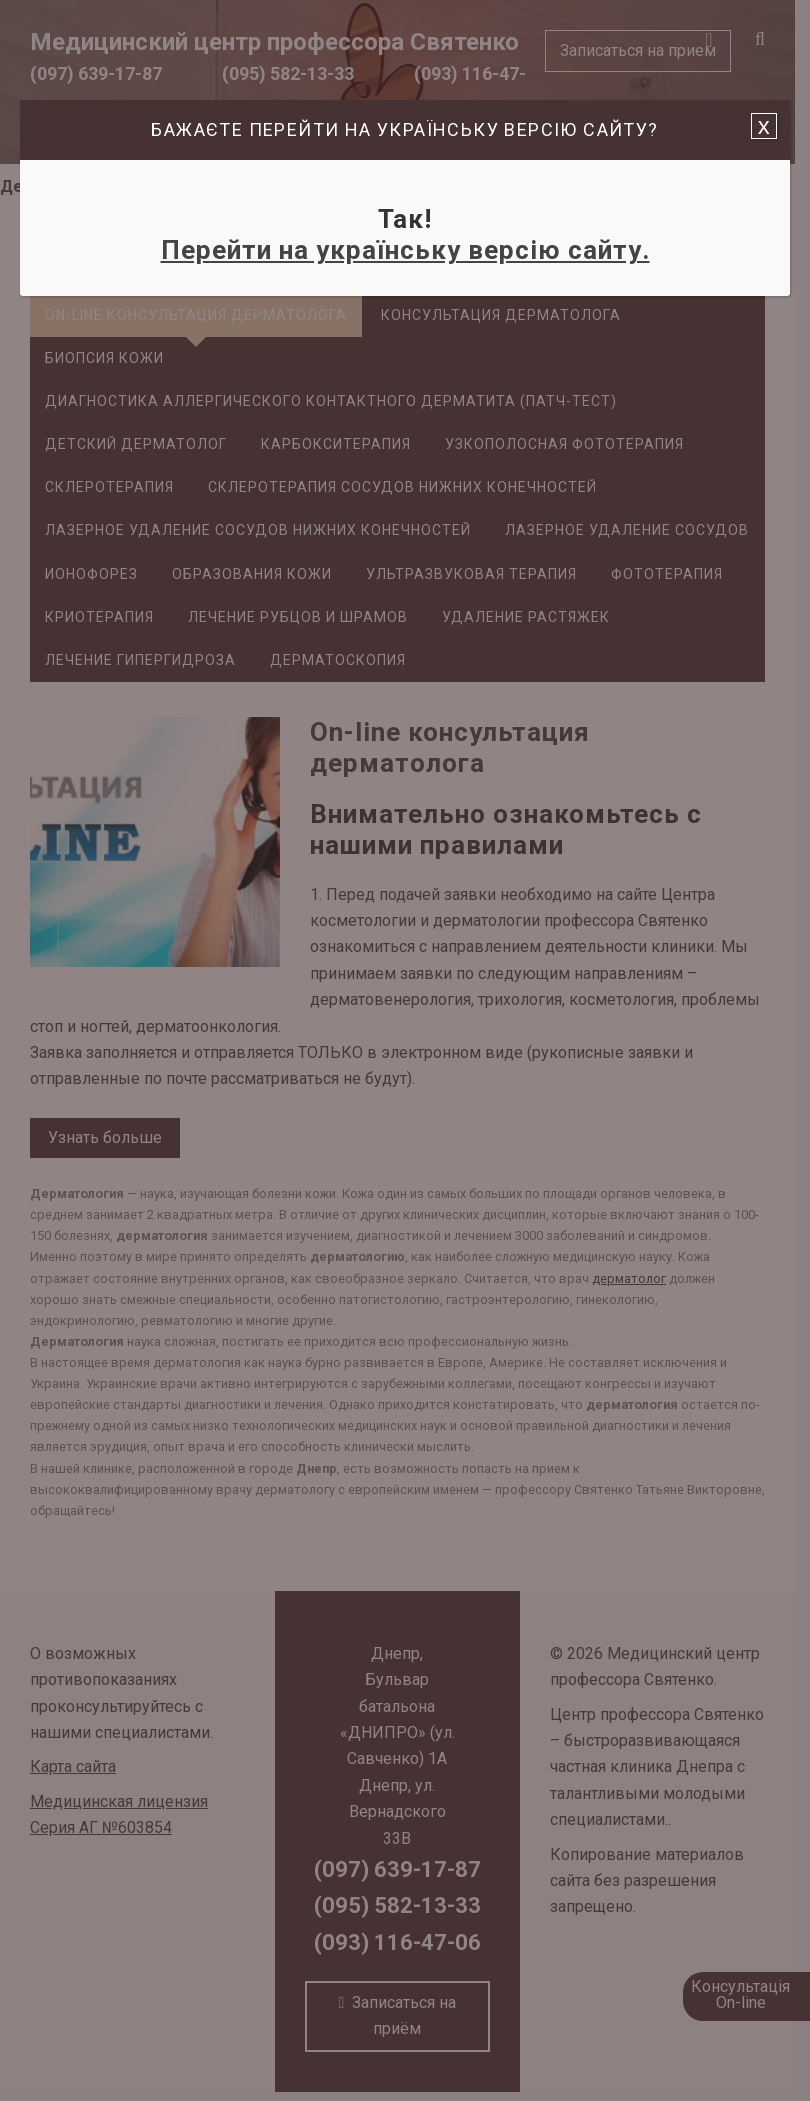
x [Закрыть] (764, 126)
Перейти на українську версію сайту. (405, 250)
